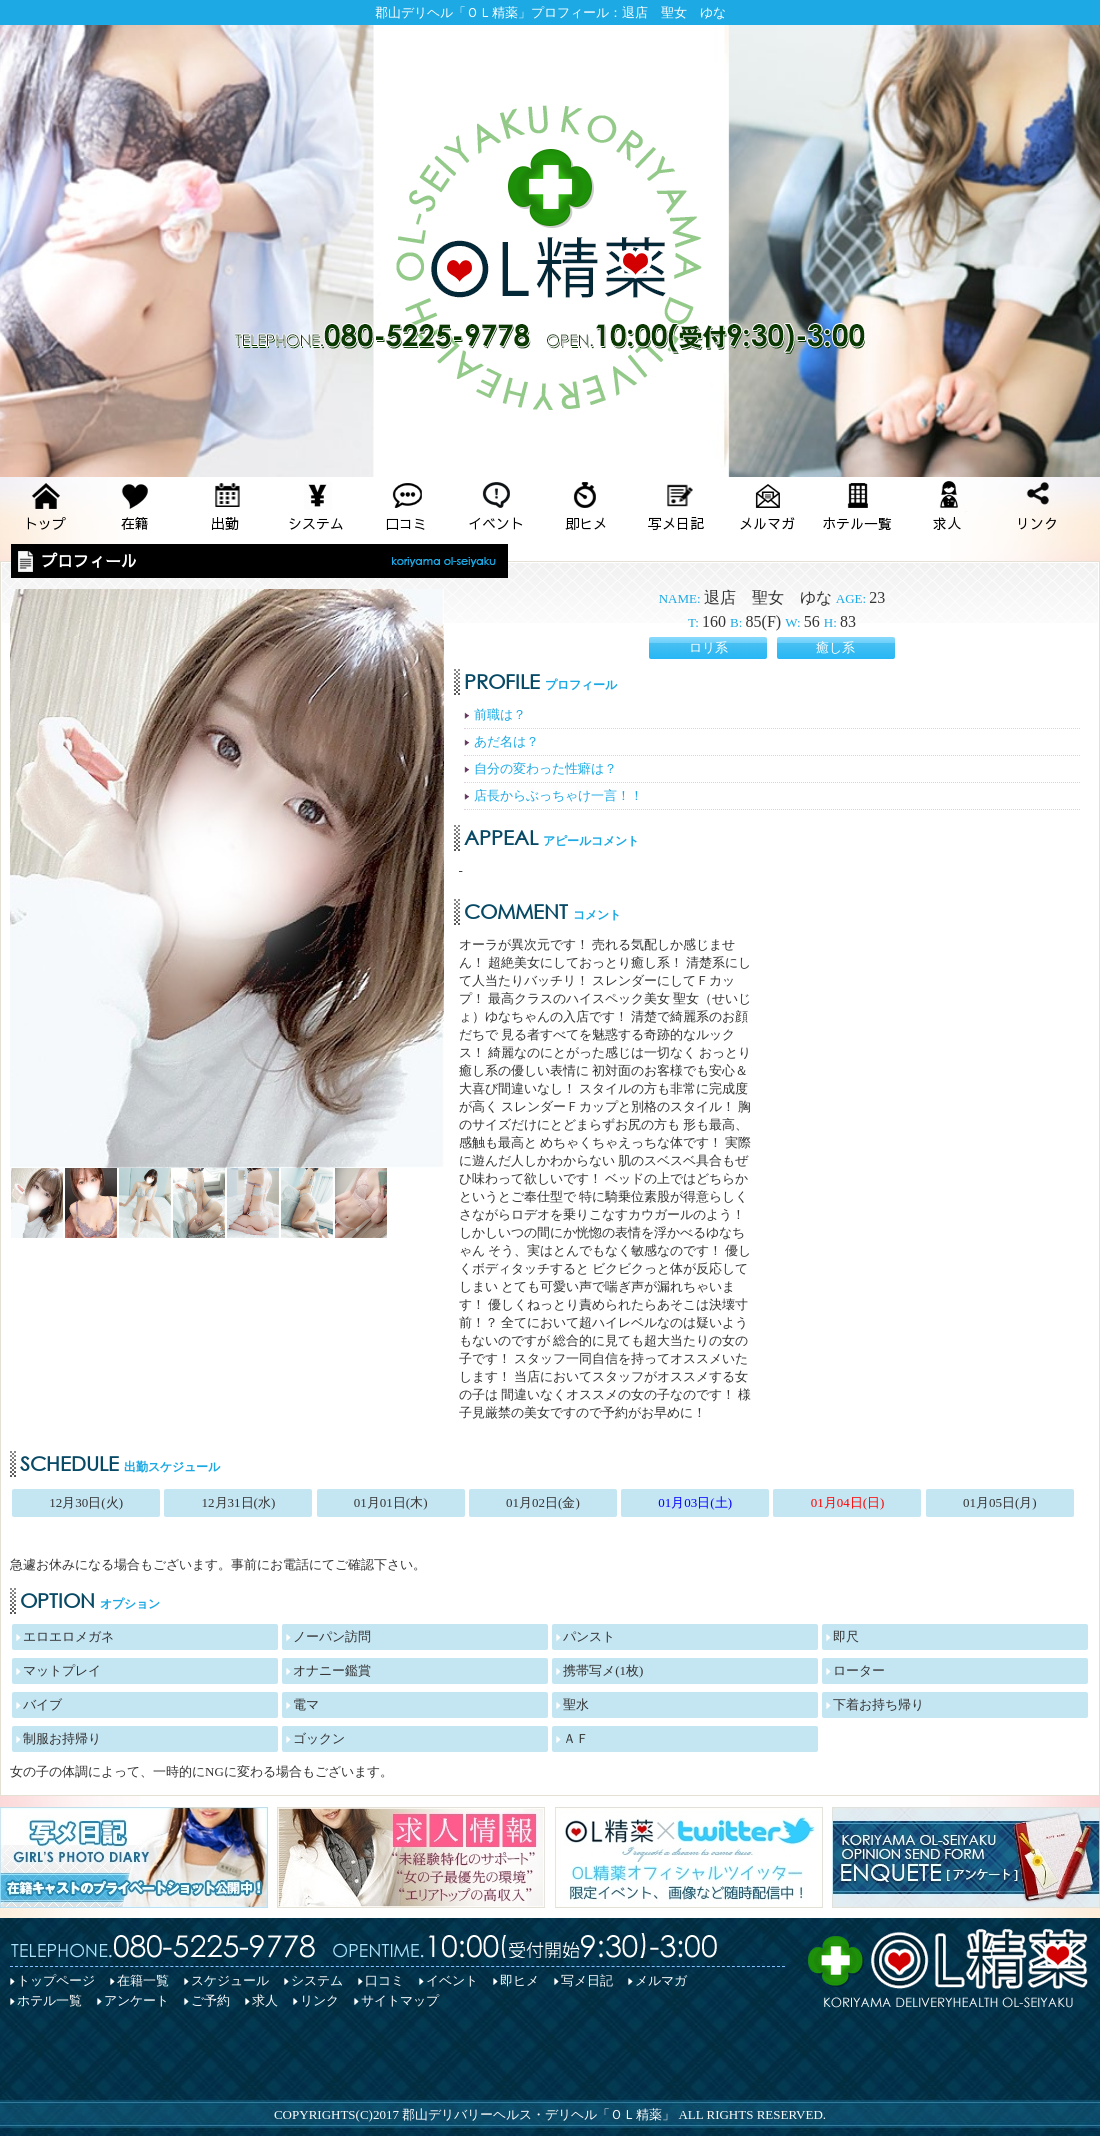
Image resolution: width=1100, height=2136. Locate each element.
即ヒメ (519, 1980)
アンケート (136, 2000)
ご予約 (210, 2000)
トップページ (56, 1980)
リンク (319, 2000)
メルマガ (661, 1980)
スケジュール (230, 1980)
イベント (452, 1980)
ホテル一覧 (49, 2000)
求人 (265, 2000)
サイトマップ (400, 2000)
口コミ (384, 1980)
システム (317, 1980)
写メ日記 (587, 1980)
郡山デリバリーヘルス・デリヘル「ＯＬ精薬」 (538, 2114)
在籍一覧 (143, 1980)
